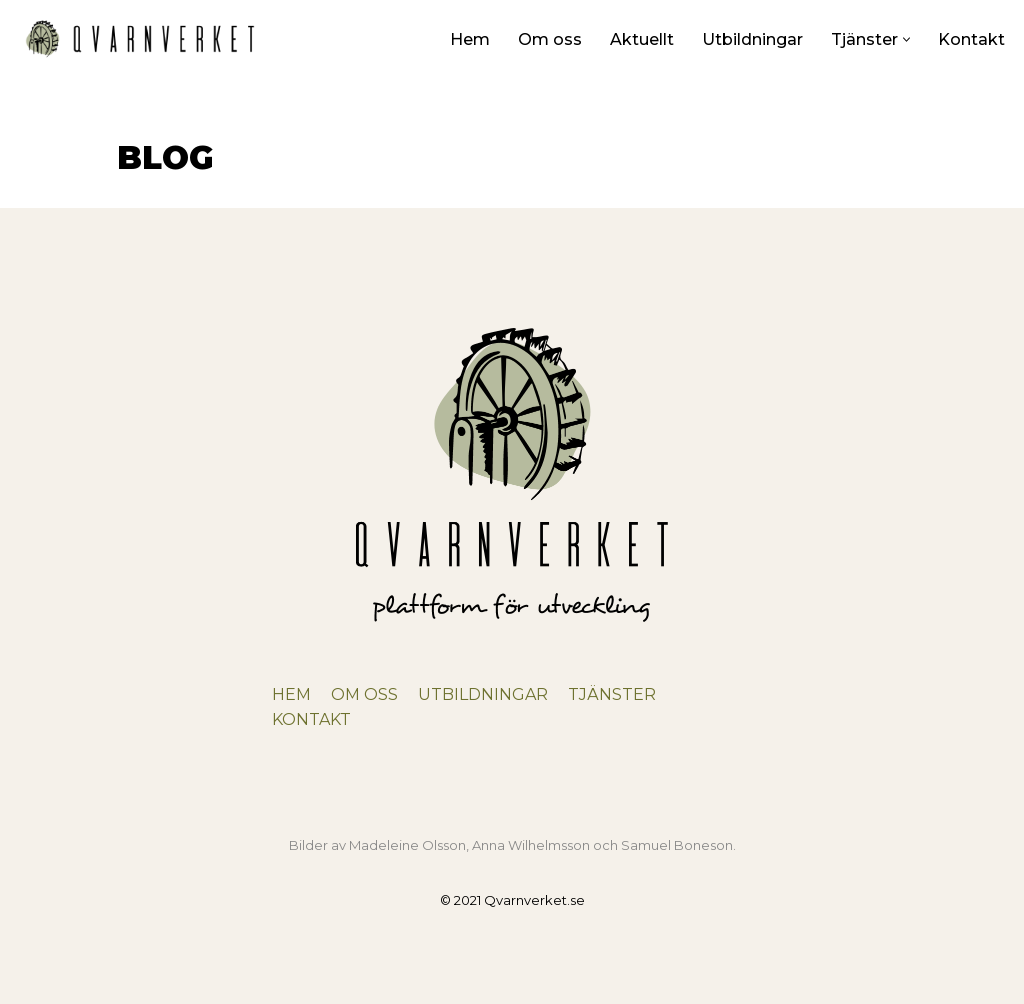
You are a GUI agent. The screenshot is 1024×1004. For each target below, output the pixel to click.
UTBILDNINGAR (483, 694)
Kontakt (971, 39)
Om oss (550, 39)
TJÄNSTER (612, 694)
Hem (470, 39)
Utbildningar (752, 39)
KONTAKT (311, 719)
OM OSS (364, 694)
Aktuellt (642, 39)
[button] (906, 39)
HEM (291, 694)
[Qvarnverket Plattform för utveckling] (140, 39)
